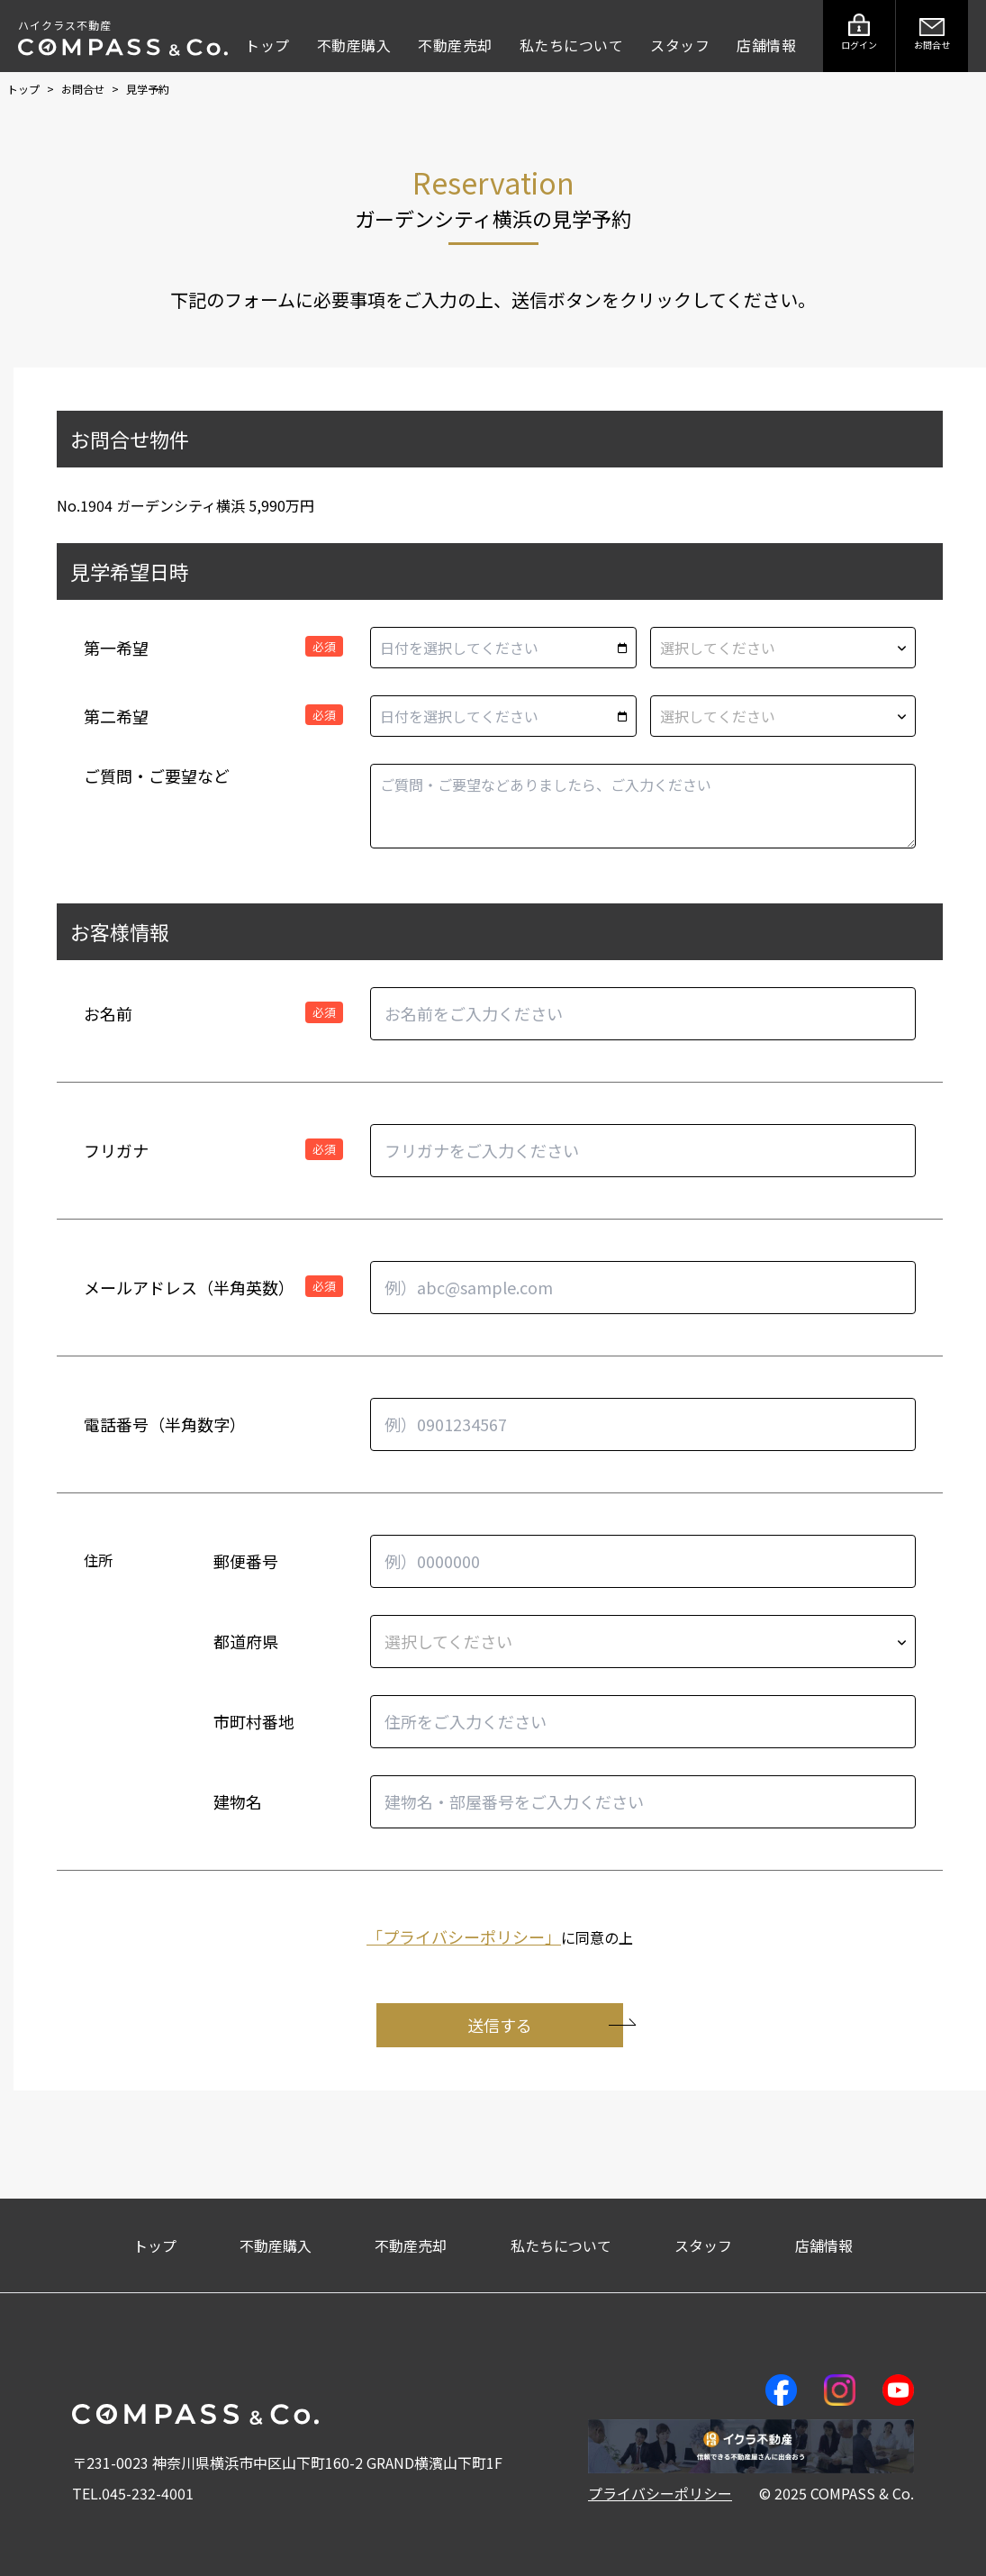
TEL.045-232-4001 (133, 2493)
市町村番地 (253, 1721)
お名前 (108, 1013)
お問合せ (84, 88)
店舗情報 (766, 45)
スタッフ (680, 45)
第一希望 (116, 647)
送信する (545, 2024)
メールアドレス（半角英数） (189, 1287)
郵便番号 (245, 1561)
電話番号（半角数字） (165, 1424)
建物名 (237, 1801)
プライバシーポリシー (660, 2493)
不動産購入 (354, 45)
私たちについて (572, 45)
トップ (267, 45)
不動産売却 (455, 45)
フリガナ (116, 1150)
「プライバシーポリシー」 (463, 1936)
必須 (324, 646)
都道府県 (245, 1641)
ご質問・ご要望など (157, 775)
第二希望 (116, 716)
